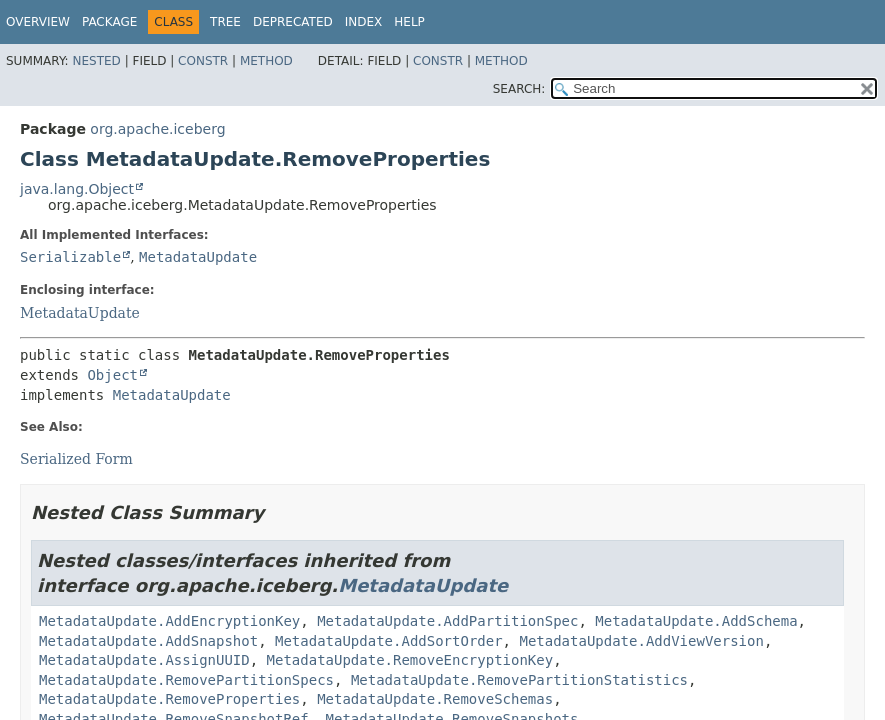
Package (109, 22)
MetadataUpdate (198, 257)
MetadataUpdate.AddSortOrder (389, 641)
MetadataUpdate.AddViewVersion (641, 641)
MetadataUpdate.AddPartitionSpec (447, 621)
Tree (225, 22)
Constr (203, 61)
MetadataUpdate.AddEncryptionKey (169, 621)
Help (409, 22)
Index (364, 22)
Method (266, 61)
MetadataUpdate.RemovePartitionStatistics (519, 680)
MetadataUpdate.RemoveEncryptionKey (410, 660)
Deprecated (293, 22)
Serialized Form (76, 459)
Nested (96, 61)
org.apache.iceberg (157, 129)
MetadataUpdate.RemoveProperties (169, 699)
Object (112, 375)
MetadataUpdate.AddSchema (696, 621)
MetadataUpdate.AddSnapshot (148, 641)
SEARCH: (519, 89)
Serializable (70, 257)
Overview (38, 22)
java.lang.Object (77, 189)
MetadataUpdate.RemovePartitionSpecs (186, 680)
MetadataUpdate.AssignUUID (144, 660)
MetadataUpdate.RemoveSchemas (435, 699)
